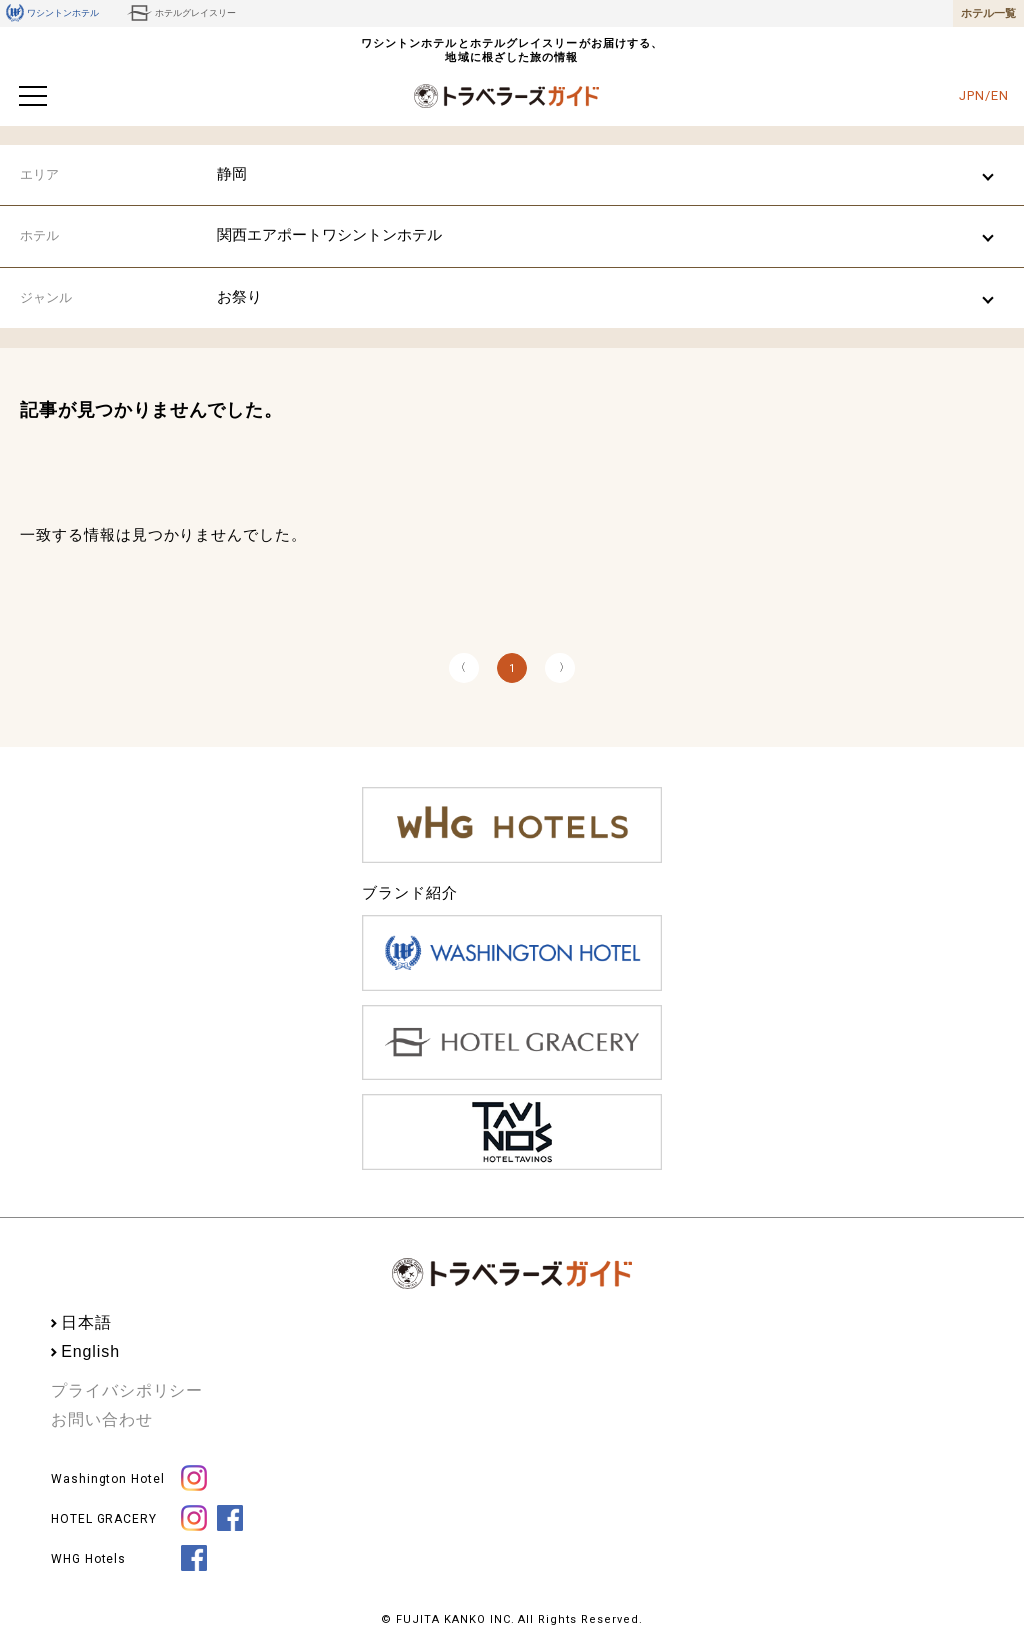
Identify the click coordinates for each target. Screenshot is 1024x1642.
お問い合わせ (101, 1419)
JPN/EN (983, 95)
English (90, 1351)
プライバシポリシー (127, 1390)
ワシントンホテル (52, 13)
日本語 (86, 1322)
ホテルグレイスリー (181, 13)
